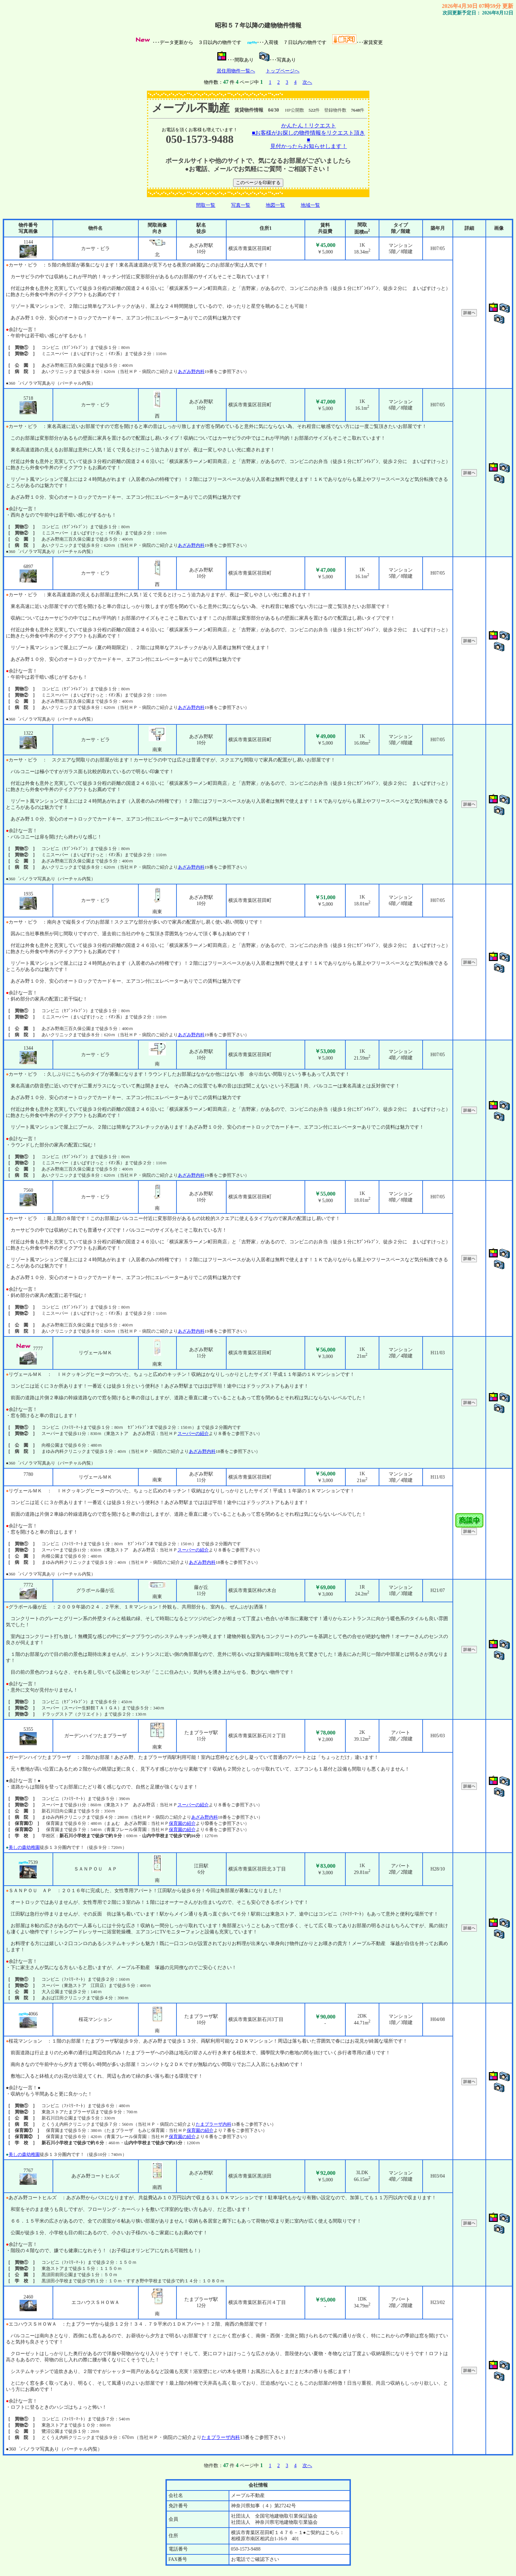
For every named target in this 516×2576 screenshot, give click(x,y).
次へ (307, 82)
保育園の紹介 (182, 1823)
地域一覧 (310, 205)
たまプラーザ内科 (213, 2124)
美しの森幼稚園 (24, 1847)
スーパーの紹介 (193, 1433)
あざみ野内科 (191, 371)
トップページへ (282, 71)
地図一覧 (275, 205)
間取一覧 (205, 205)
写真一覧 (240, 205)
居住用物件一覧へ (236, 71)
